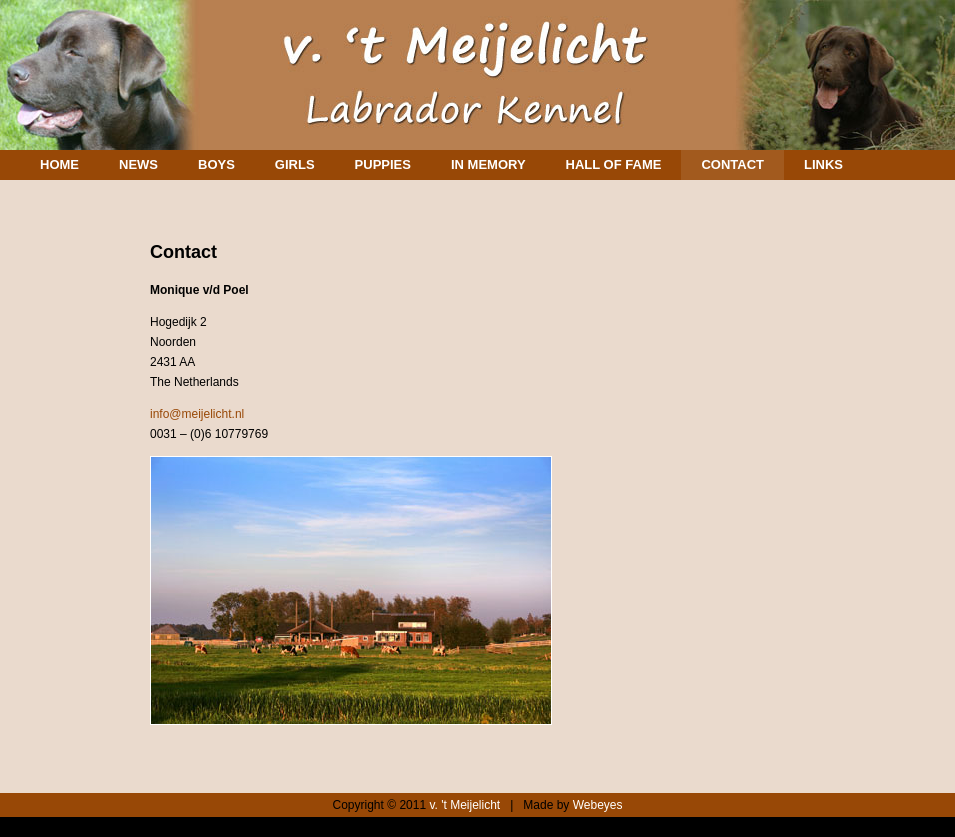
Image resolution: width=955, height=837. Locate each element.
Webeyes (598, 805)
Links (823, 164)
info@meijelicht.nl (197, 414)
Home (59, 164)
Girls (295, 164)
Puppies (383, 164)
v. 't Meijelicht (464, 805)
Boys (216, 164)
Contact (732, 164)
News (138, 164)
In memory (488, 164)
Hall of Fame (614, 164)
